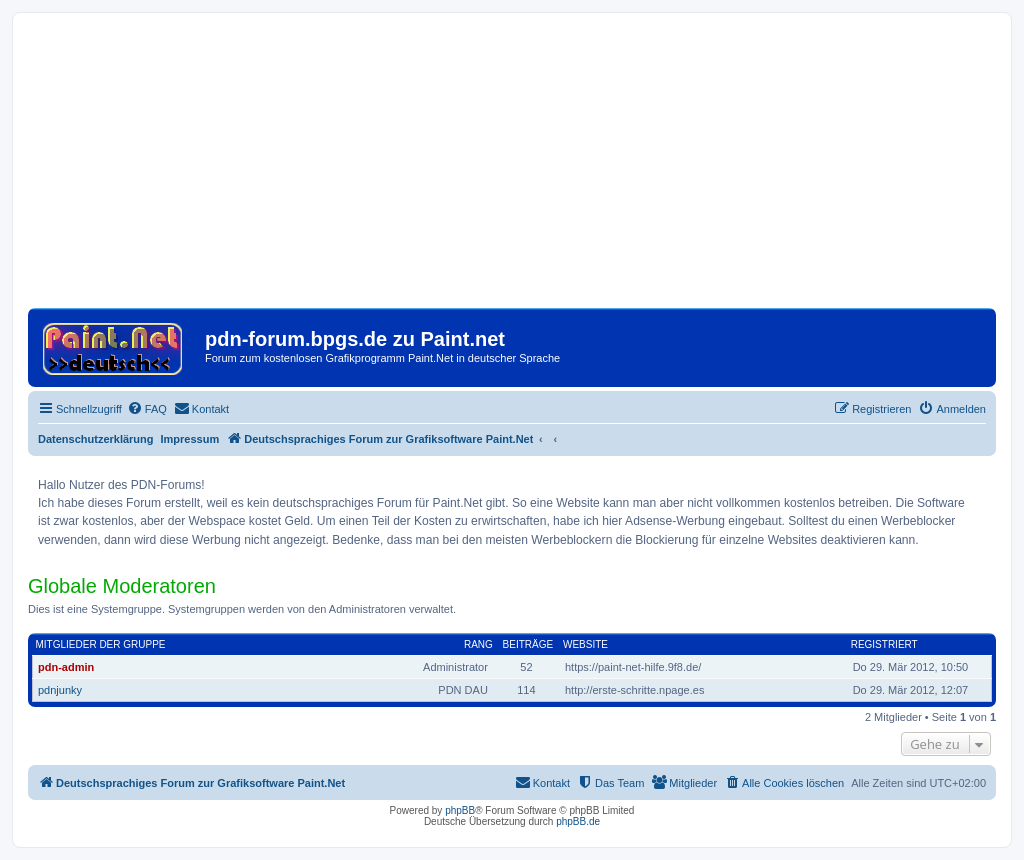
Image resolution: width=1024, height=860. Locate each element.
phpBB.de (578, 821)
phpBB (460, 810)
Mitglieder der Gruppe (101, 644)
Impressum (190, 439)
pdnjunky (60, 690)
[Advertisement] (512, 168)
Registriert (884, 644)
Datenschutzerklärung (96, 439)
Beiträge (528, 644)
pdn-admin (66, 667)
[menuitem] (147, 409)
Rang (478, 644)
